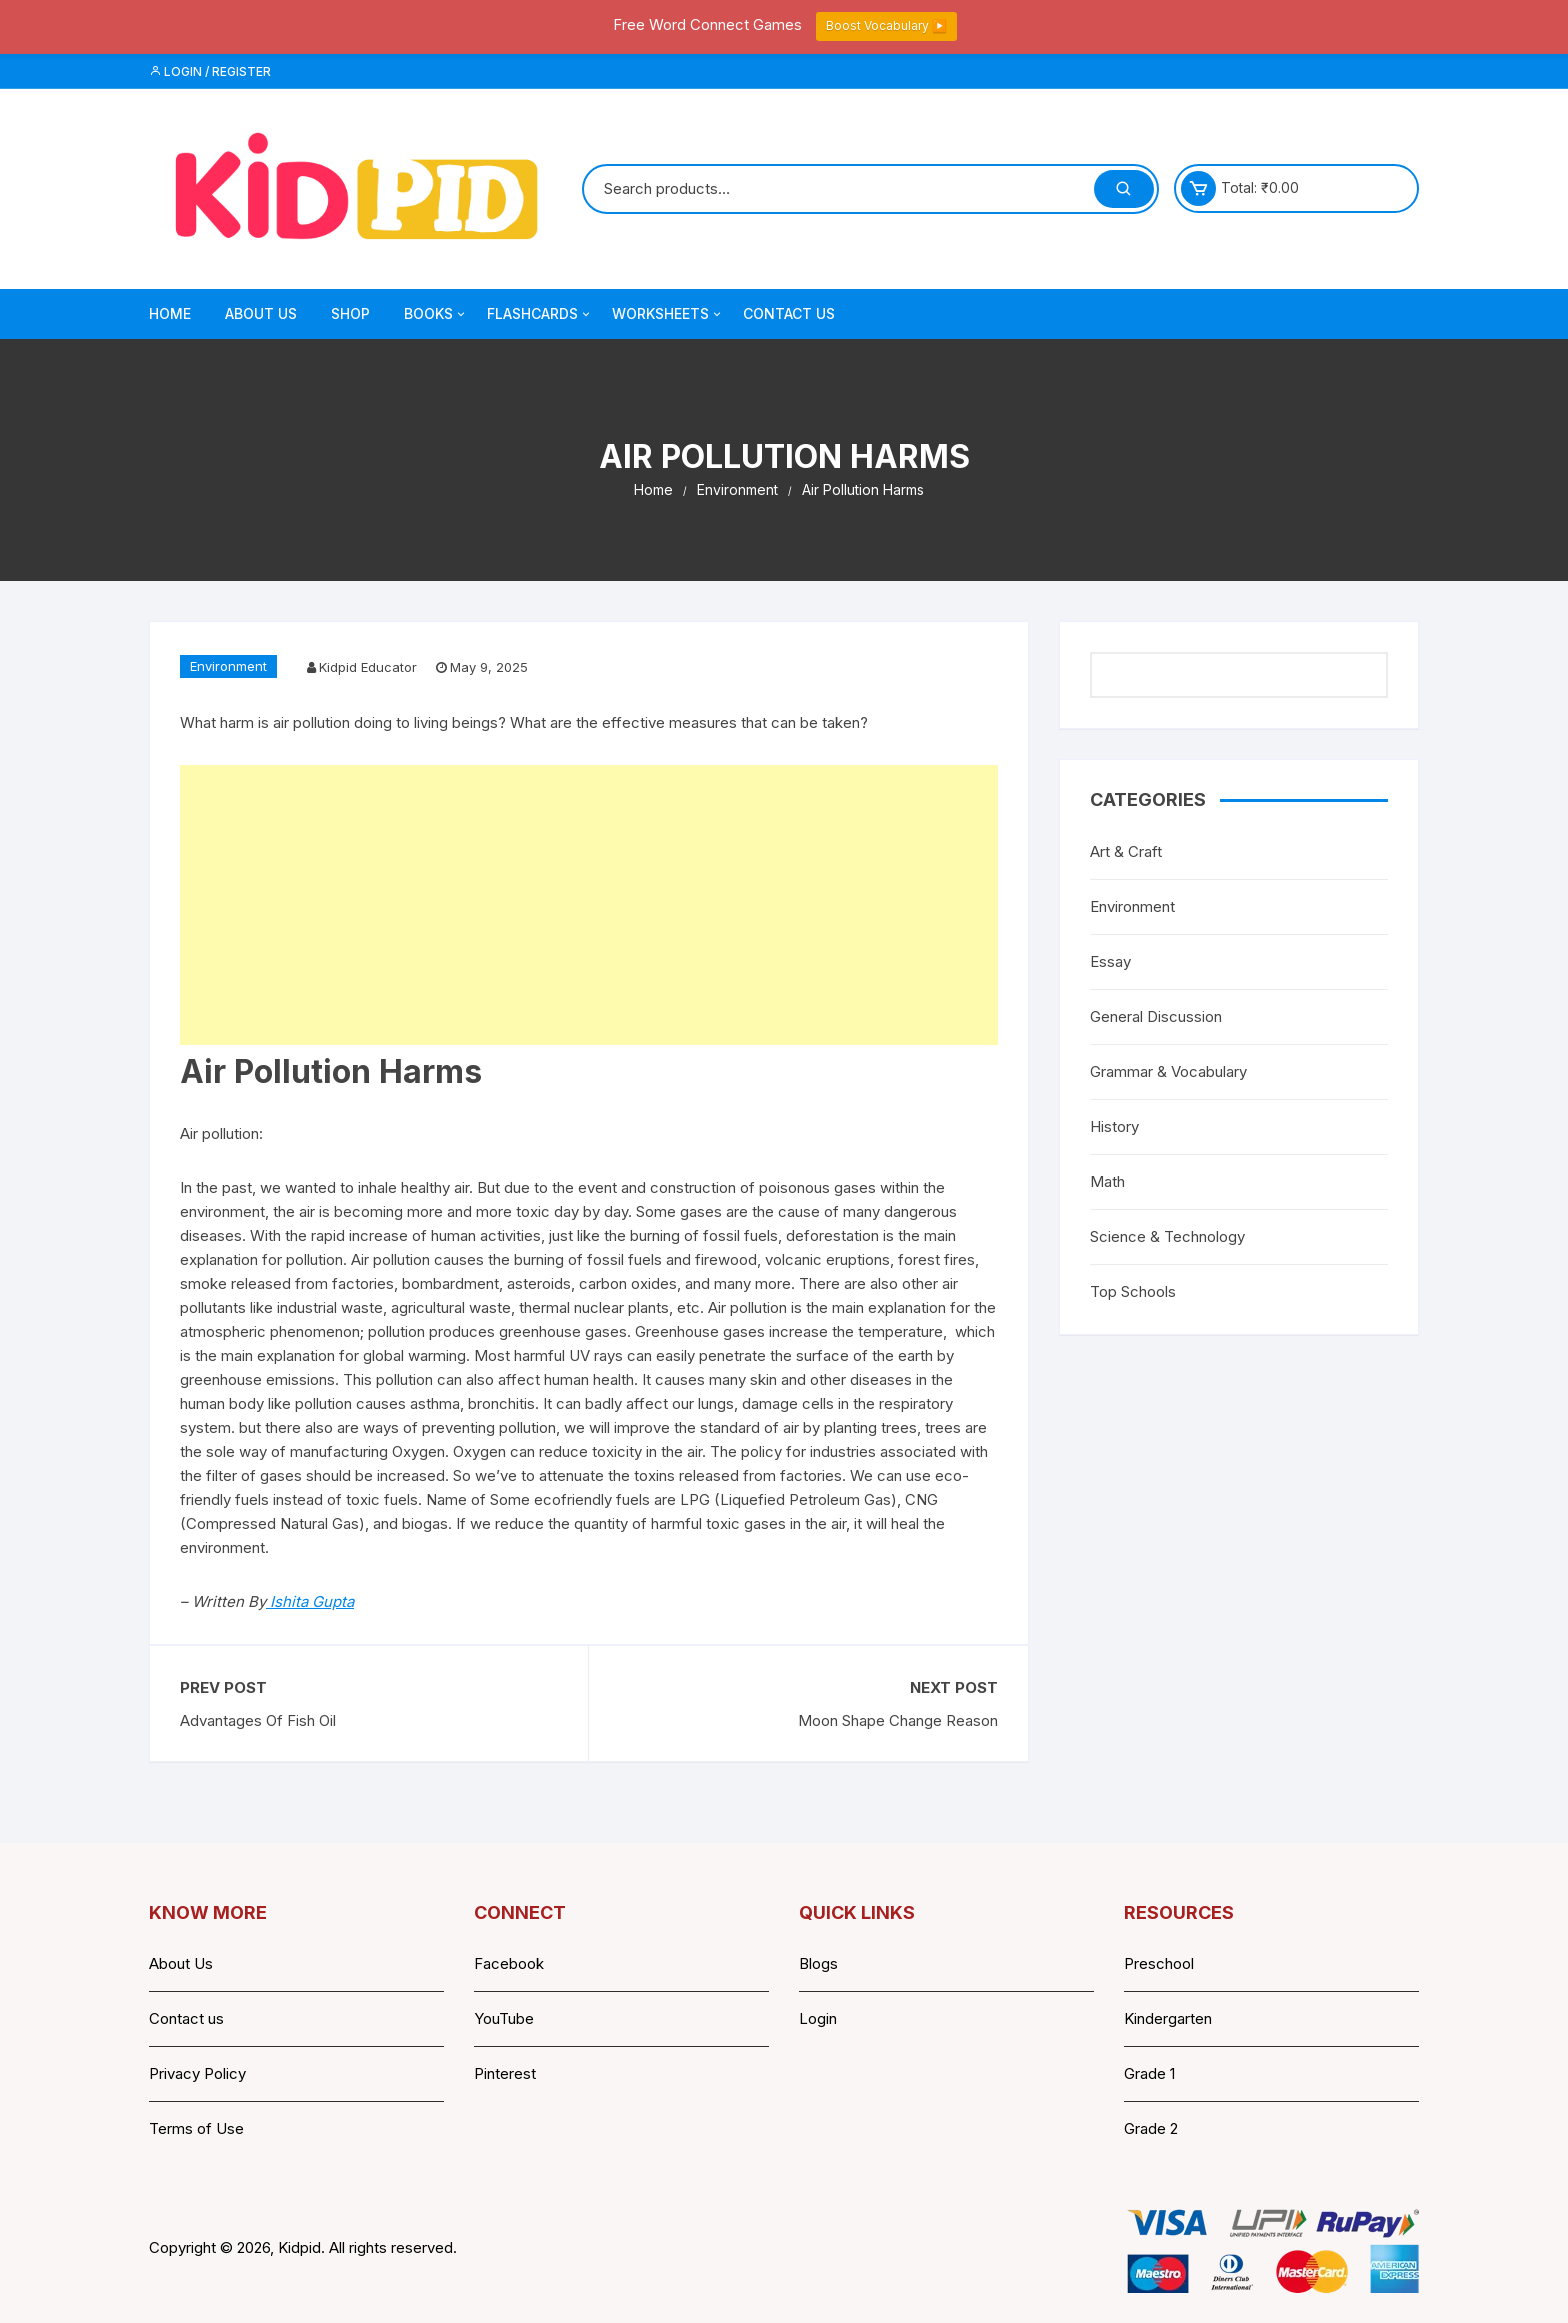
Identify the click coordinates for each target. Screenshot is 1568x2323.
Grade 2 (1151, 2128)
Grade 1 (1149, 2073)
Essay (1110, 961)
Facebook (509, 1963)
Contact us (186, 2018)
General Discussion (1156, 1016)
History (1114, 1126)
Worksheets (668, 314)
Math (1107, 1181)
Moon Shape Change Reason (898, 1720)
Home (170, 313)
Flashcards (540, 314)
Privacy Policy (197, 2073)
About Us (261, 313)
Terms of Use (196, 2128)
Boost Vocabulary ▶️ (886, 25)
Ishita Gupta (310, 1601)
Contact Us (789, 313)
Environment (228, 666)
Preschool (1159, 1963)
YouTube (504, 2018)
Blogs (818, 1963)
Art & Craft (1126, 851)
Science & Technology (1167, 1236)
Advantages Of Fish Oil (258, 1720)
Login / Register (210, 71)
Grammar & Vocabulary (1168, 1071)
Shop (350, 313)
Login (818, 2018)
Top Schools (1133, 1291)
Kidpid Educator (368, 667)
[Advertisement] (589, 905)
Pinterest (505, 2073)
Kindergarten (1168, 2018)
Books (436, 314)
